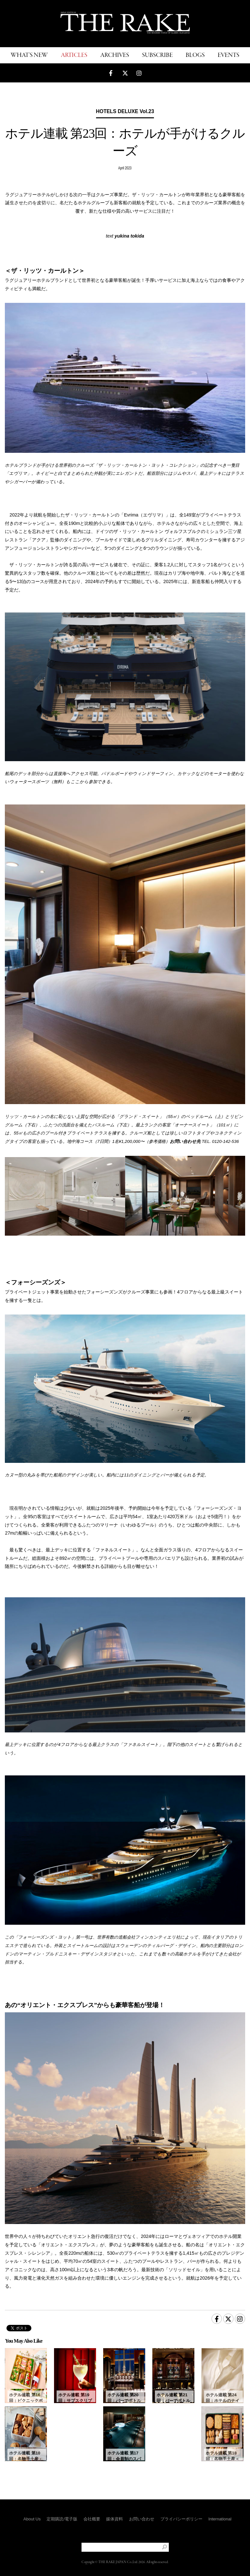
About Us (31, 2519)
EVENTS (228, 55)
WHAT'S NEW (29, 55)
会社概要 (91, 2519)
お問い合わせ (141, 2519)
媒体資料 (114, 2519)
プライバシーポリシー (181, 2519)
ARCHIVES (114, 55)
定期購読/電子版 (62, 2519)
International (220, 2519)
